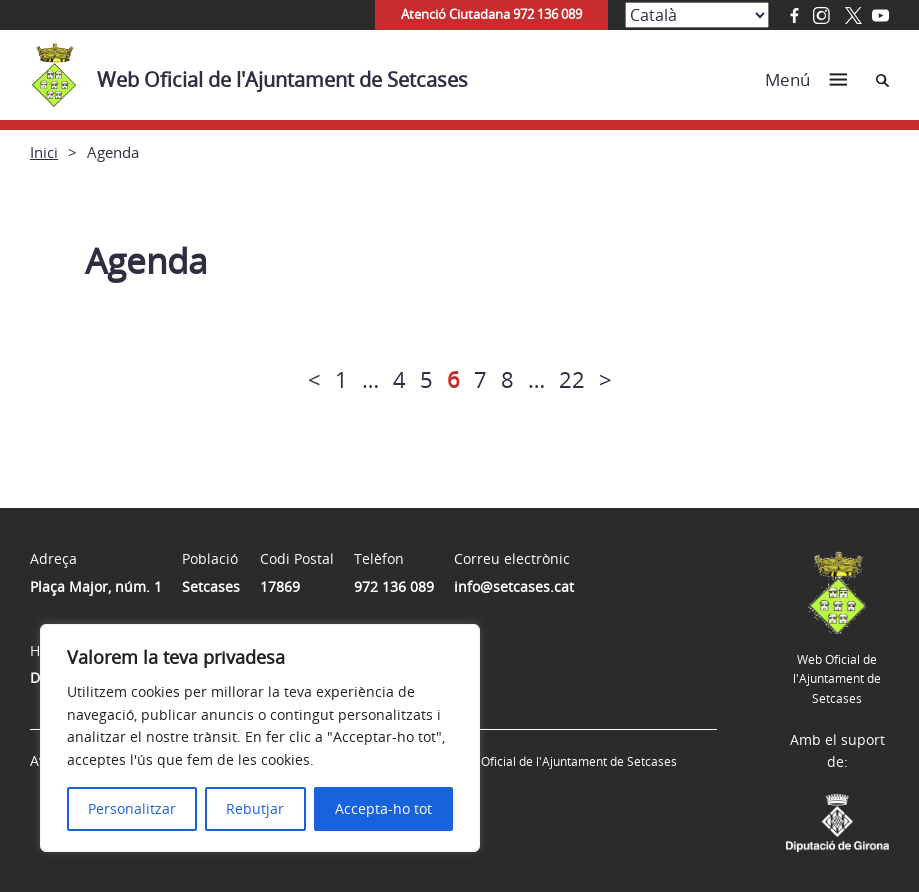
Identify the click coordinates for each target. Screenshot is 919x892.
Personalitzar (132, 808)
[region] (260, 738)
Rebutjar (255, 808)
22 (572, 379)
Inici (44, 152)
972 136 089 (394, 586)
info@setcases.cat (514, 586)
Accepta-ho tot (383, 808)
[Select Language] (697, 15)
